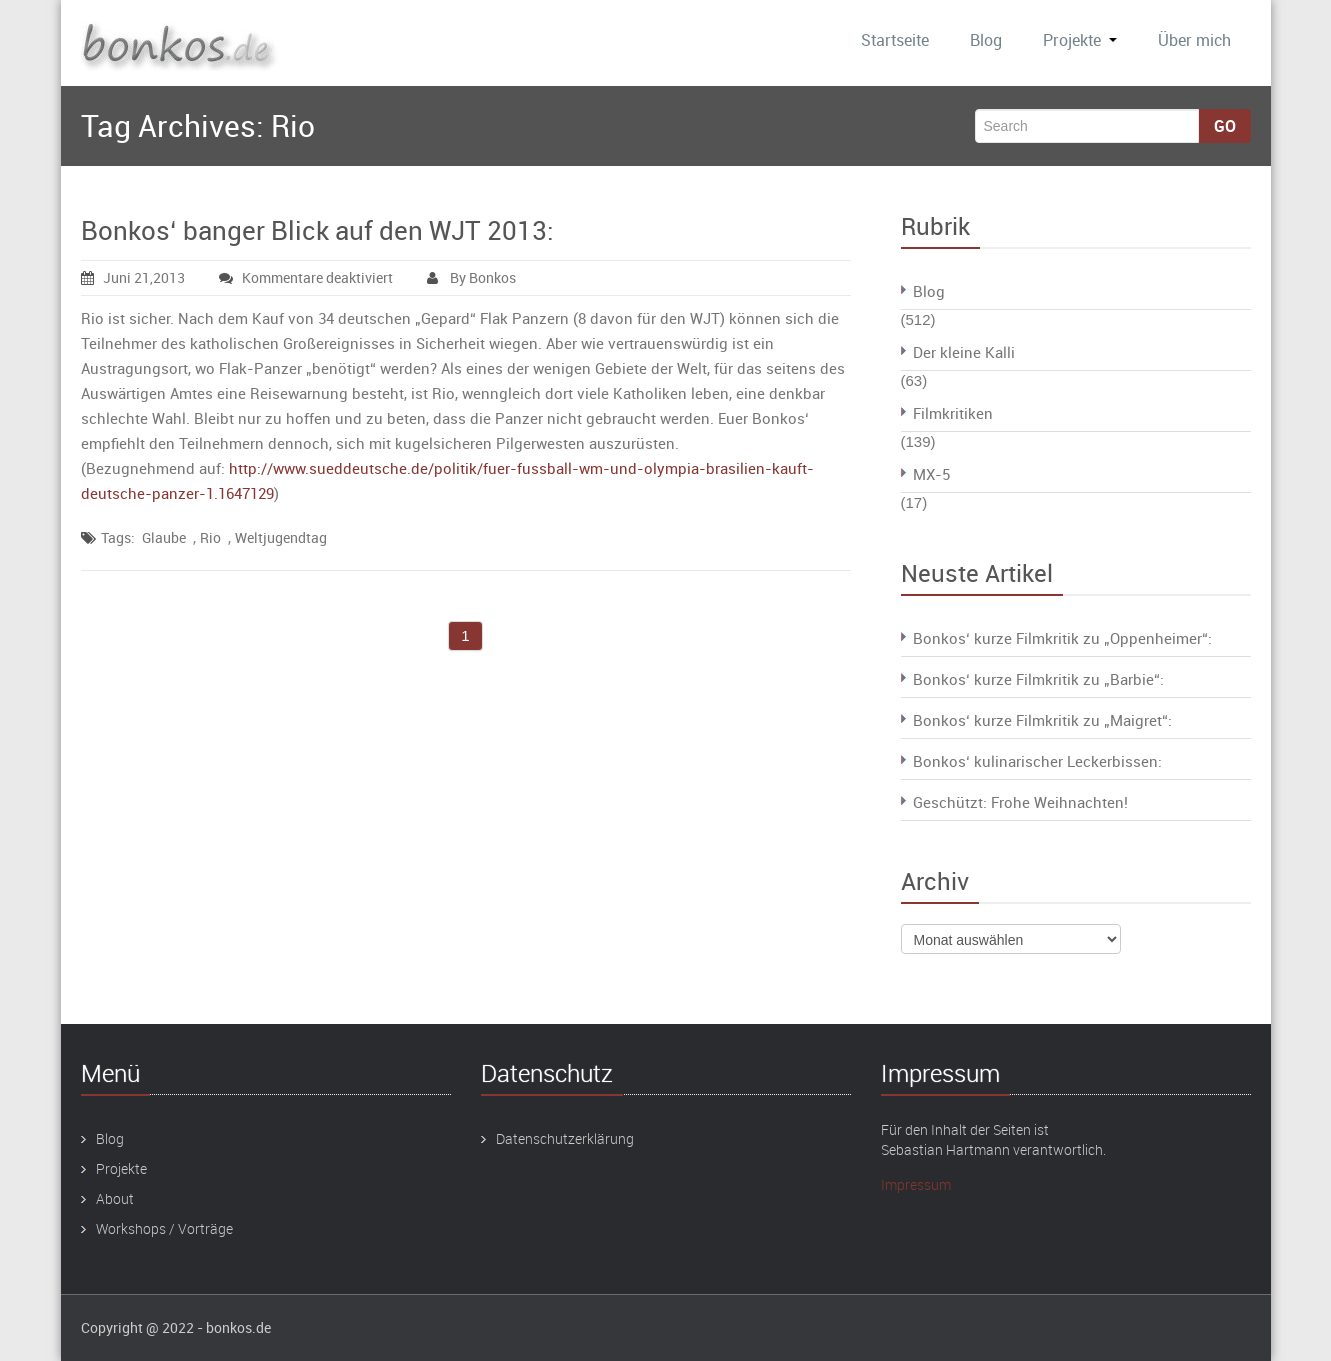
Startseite (895, 40)
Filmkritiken (953, 413)
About (115, 1198)
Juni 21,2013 (133, 277)
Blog (986, 40)
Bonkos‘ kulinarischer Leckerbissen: (1037, 761)
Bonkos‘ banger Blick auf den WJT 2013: (317, 230)
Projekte (1080, 40)
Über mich (1194, 40)
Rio (210, 537)
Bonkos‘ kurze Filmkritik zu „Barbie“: (1038, 679)
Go (1225, 126)
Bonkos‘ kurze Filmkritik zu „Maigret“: (1042, 720)
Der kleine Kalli (964, 352)
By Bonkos (471, 277)
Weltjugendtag (281, 537)
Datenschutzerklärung (565, 1138)
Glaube (164, 537)
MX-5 (931, 474)
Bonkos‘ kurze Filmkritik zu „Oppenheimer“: (1062, 638)
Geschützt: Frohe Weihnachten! (1020, 802)
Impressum (916, 1184)
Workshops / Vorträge (164, 1228)
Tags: (118, 537)
